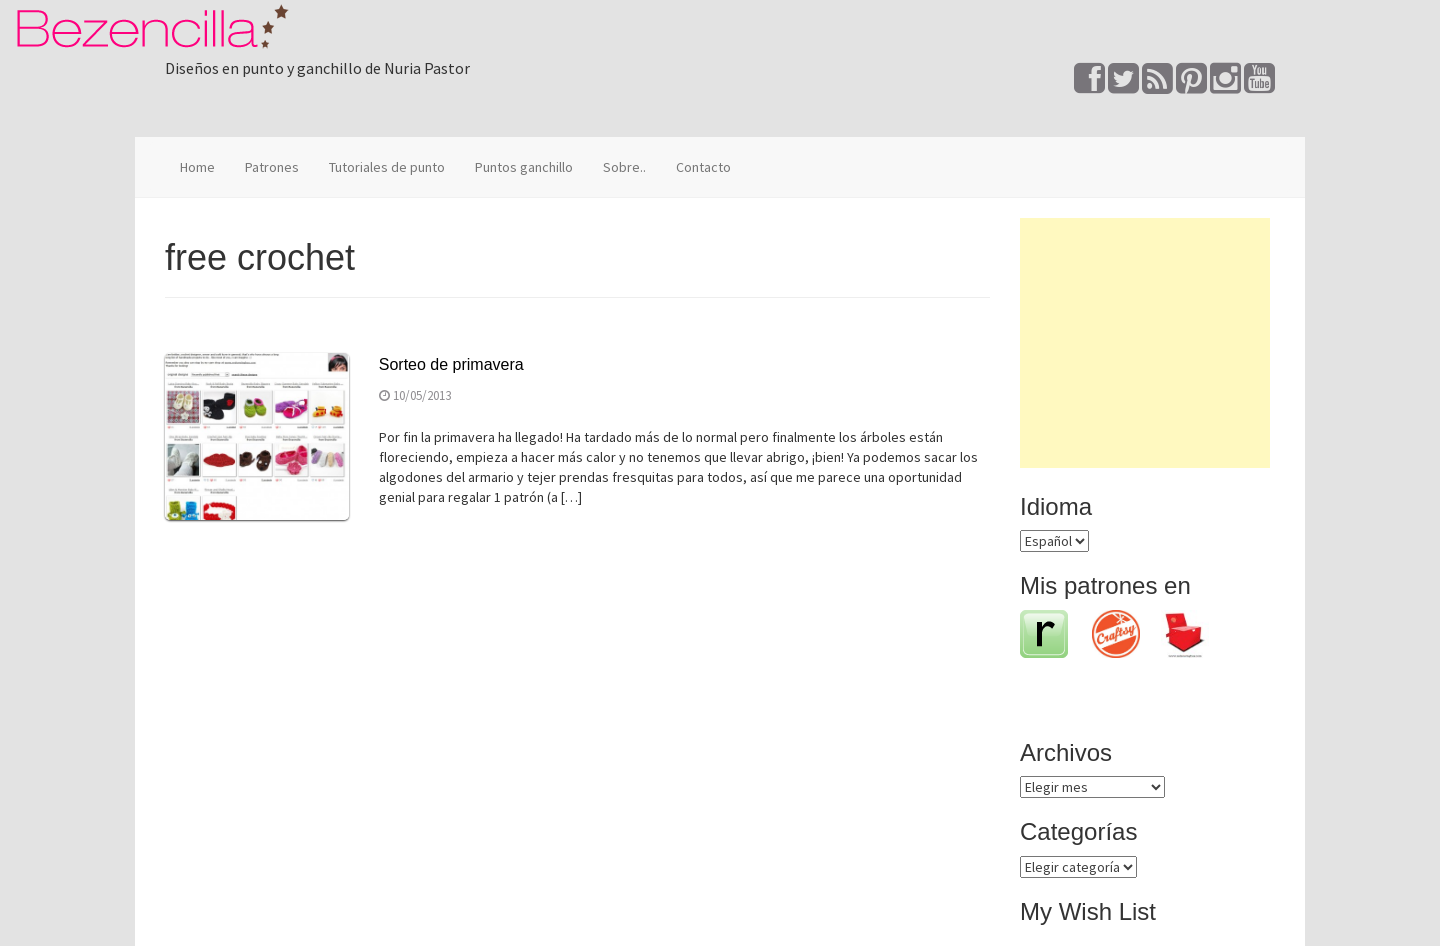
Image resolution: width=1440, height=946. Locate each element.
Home (197, 167)
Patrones (272, 167)
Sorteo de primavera (451, 364)
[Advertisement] (1145, 343)
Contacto (703, 167)
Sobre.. (624, 167)
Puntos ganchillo (524, 167)
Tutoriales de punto (387, 167)
